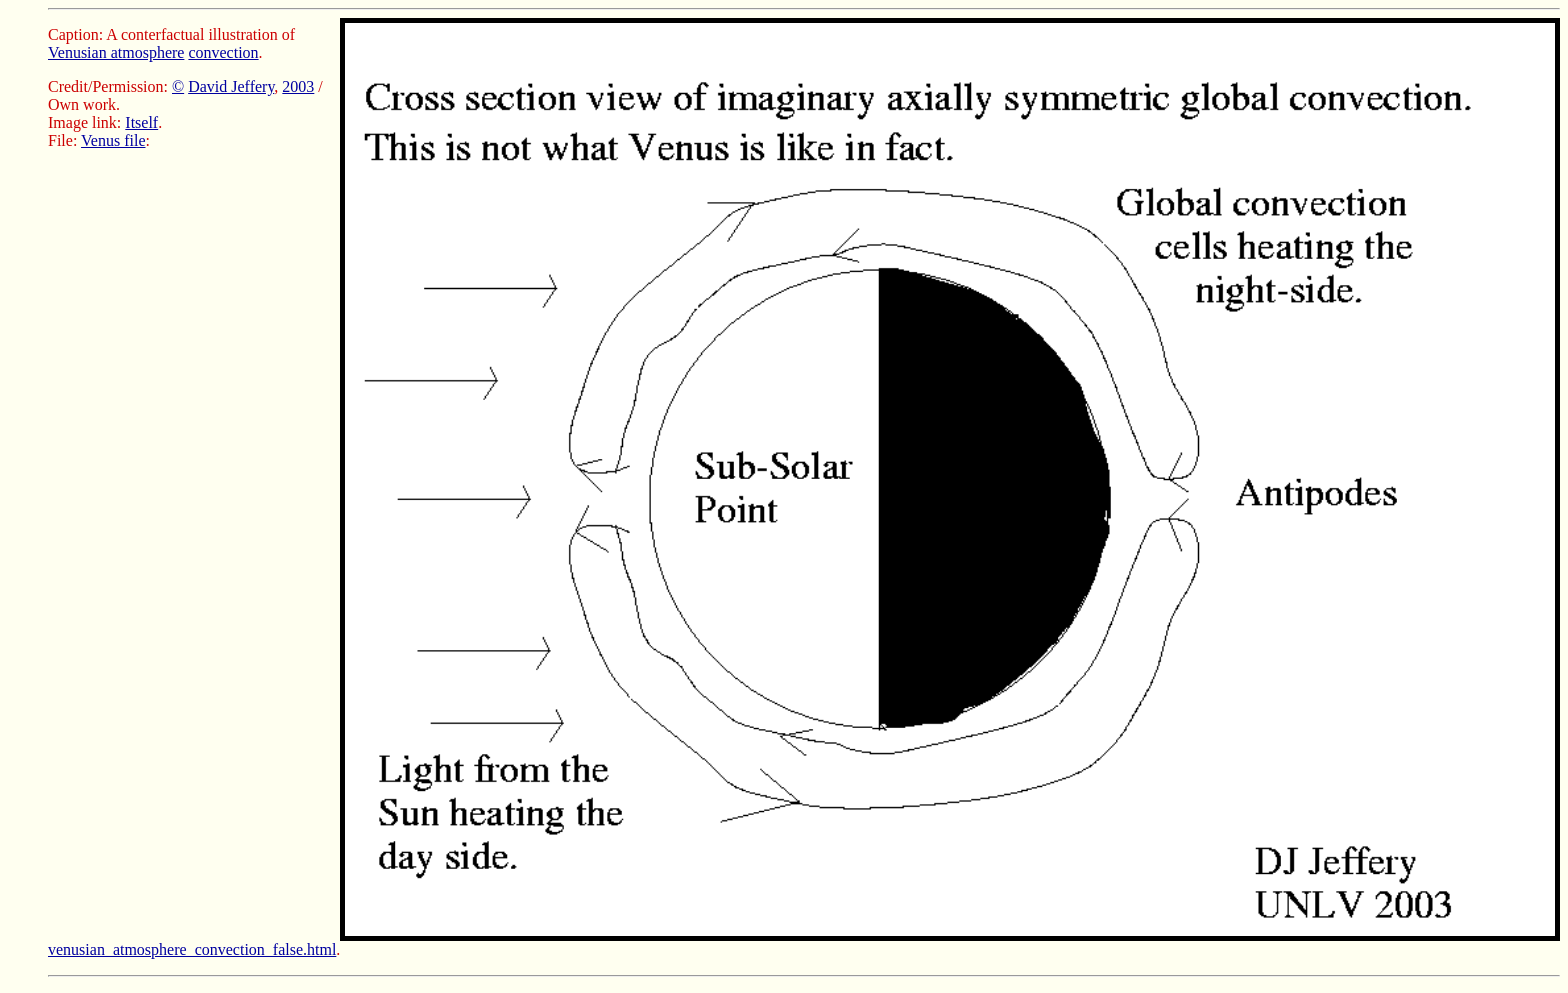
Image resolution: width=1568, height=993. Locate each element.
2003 (298, 86)
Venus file (113, 140)
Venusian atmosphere (116, 52)
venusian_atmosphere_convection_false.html (192, 949)
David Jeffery (231, 86)
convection (223, 52)
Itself (141, 122)
